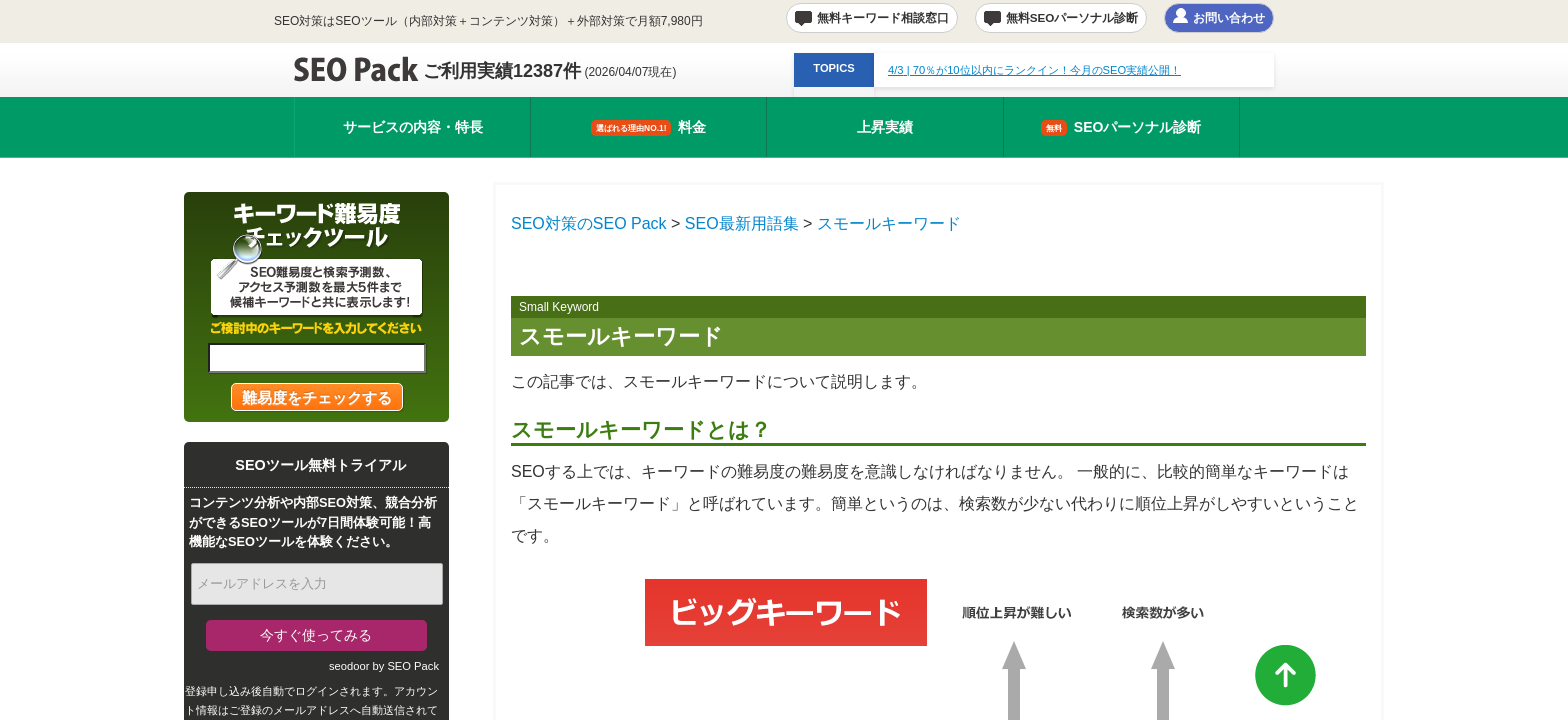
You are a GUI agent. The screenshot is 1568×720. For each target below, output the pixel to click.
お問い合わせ (1229, 17)
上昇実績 (885, 127)
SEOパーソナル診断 (1121, 127)
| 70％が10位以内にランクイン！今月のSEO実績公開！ (1034, 70)
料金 (648, 127)
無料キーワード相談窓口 (883, 17)
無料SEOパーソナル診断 (1072, 17)
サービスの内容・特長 (413, 127)
